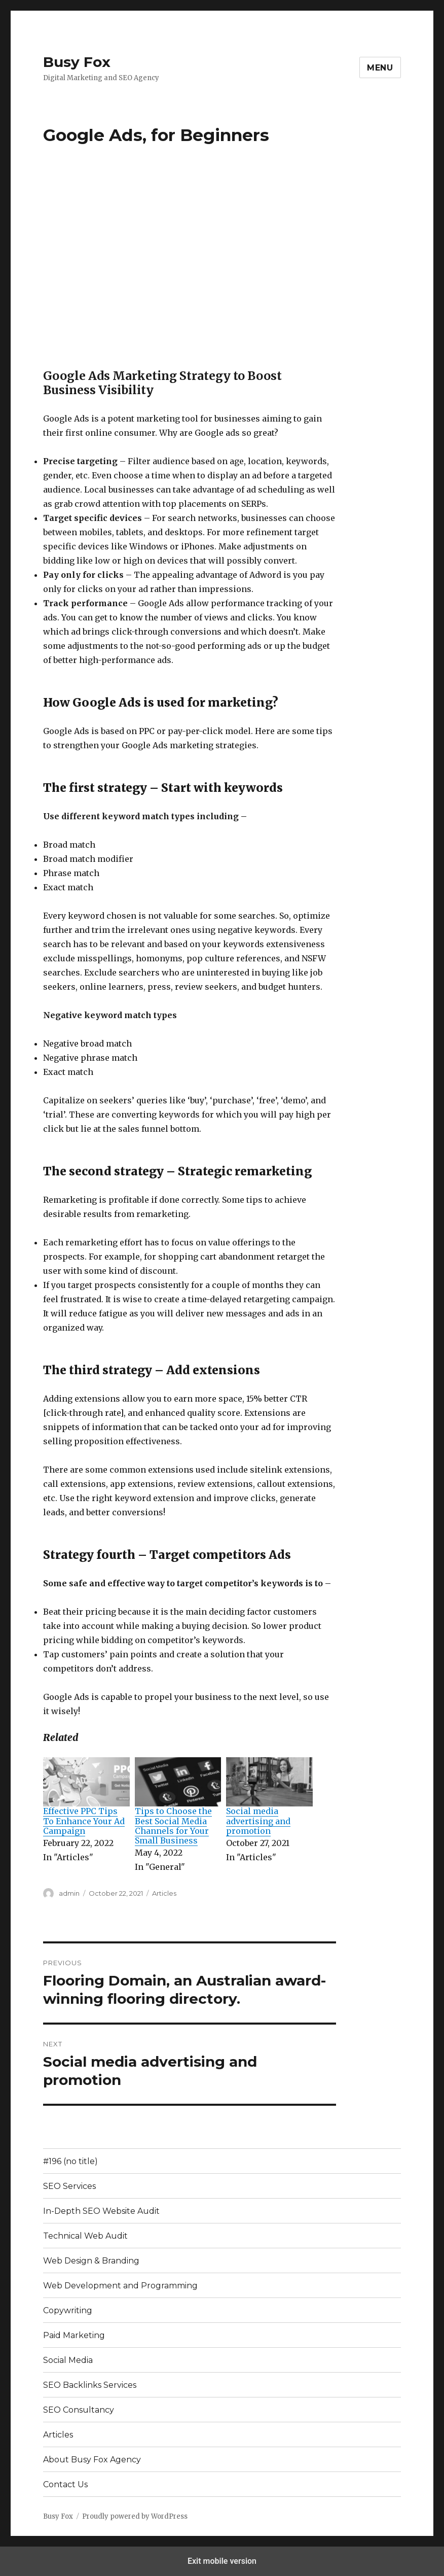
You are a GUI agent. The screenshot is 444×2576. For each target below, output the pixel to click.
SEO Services (69, 2186)
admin (69, 1893)
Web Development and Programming (120, 2285)
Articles (164, 1893)
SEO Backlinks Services (89, 2385)
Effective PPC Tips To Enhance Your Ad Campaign (84, 1820)
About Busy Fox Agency (92, 2459)
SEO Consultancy (78, 2410)
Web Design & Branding (91, 2261)
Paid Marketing (74, 2335)
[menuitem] (86, 1815)
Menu (380, 68)
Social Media (68, 2360)
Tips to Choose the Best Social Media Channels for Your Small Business (173, 1826)
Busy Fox (76, 62)
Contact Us (65, 2484)
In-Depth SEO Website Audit (101, 2211)
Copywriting (67, 2310)
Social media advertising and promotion (258, 1820)
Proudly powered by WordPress (135, 2516)
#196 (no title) (70, 2161)
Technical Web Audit (85, 2236)
